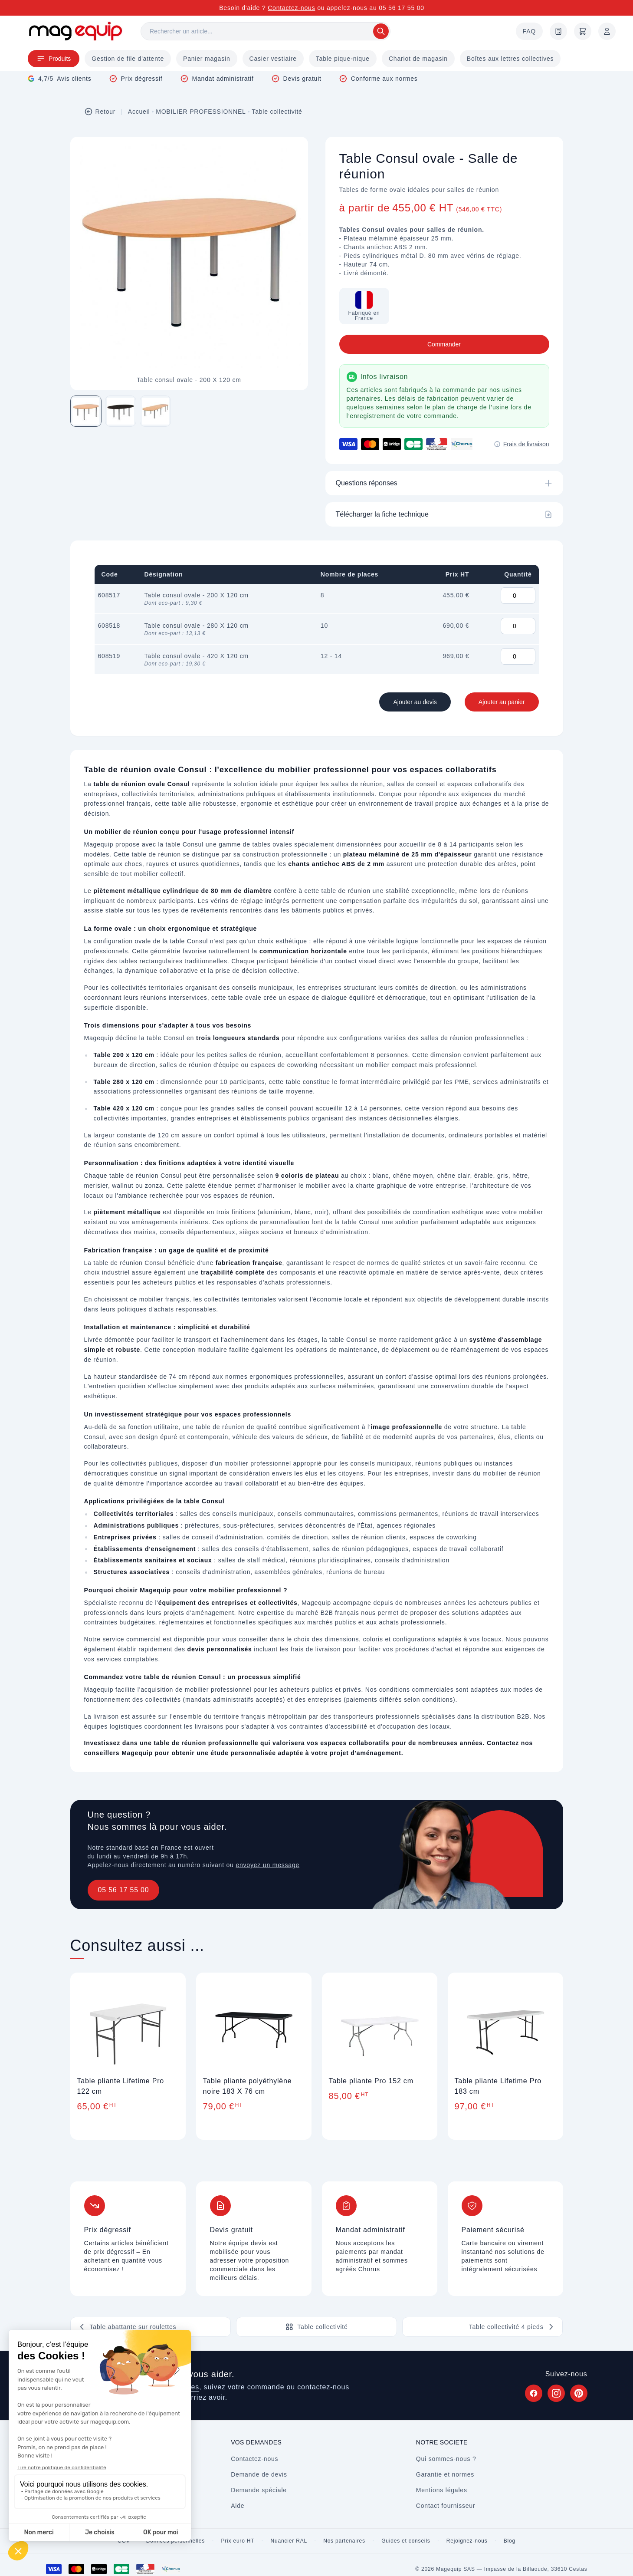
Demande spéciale (259, 2490)
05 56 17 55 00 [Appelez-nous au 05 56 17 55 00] (401, 7)
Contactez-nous (291, 7)
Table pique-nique (343, 58)
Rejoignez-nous (467, 2541)
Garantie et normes (445, 2474)
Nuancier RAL (289, 2541)
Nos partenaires (344, 2541)
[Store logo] (75, 31)
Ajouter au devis (414, 701)
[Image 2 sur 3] (120, 411)
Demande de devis (259, 2474)
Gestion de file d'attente (128, 58)
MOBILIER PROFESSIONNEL (201, 111)
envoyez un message (267, 1864)
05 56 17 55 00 (123, 1890)
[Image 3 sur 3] (155, 411)
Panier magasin (206, 58)
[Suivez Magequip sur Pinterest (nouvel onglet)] (578, 2393)
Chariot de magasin (418, 58)
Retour (100, 111)
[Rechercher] (265, 31)
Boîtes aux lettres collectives (510, 58)
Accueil (139, 111)
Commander (444, 344)
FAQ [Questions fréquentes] (529, 31)
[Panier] (582, 31)
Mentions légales (441, 2490)
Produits (53, 58)
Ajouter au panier (502, 701)
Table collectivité (277, 111)
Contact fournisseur (446, 2505)
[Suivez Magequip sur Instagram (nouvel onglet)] (556, 2393)
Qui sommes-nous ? (446, 2458)
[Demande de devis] (558, 31)
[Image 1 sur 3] (86, 411)
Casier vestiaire (273, 58)
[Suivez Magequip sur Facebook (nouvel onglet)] (533, 2393)
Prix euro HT (237, 2541)
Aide (237, 2505)
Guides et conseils (405, 2541)
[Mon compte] (607, 31)
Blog (509, 2541)
